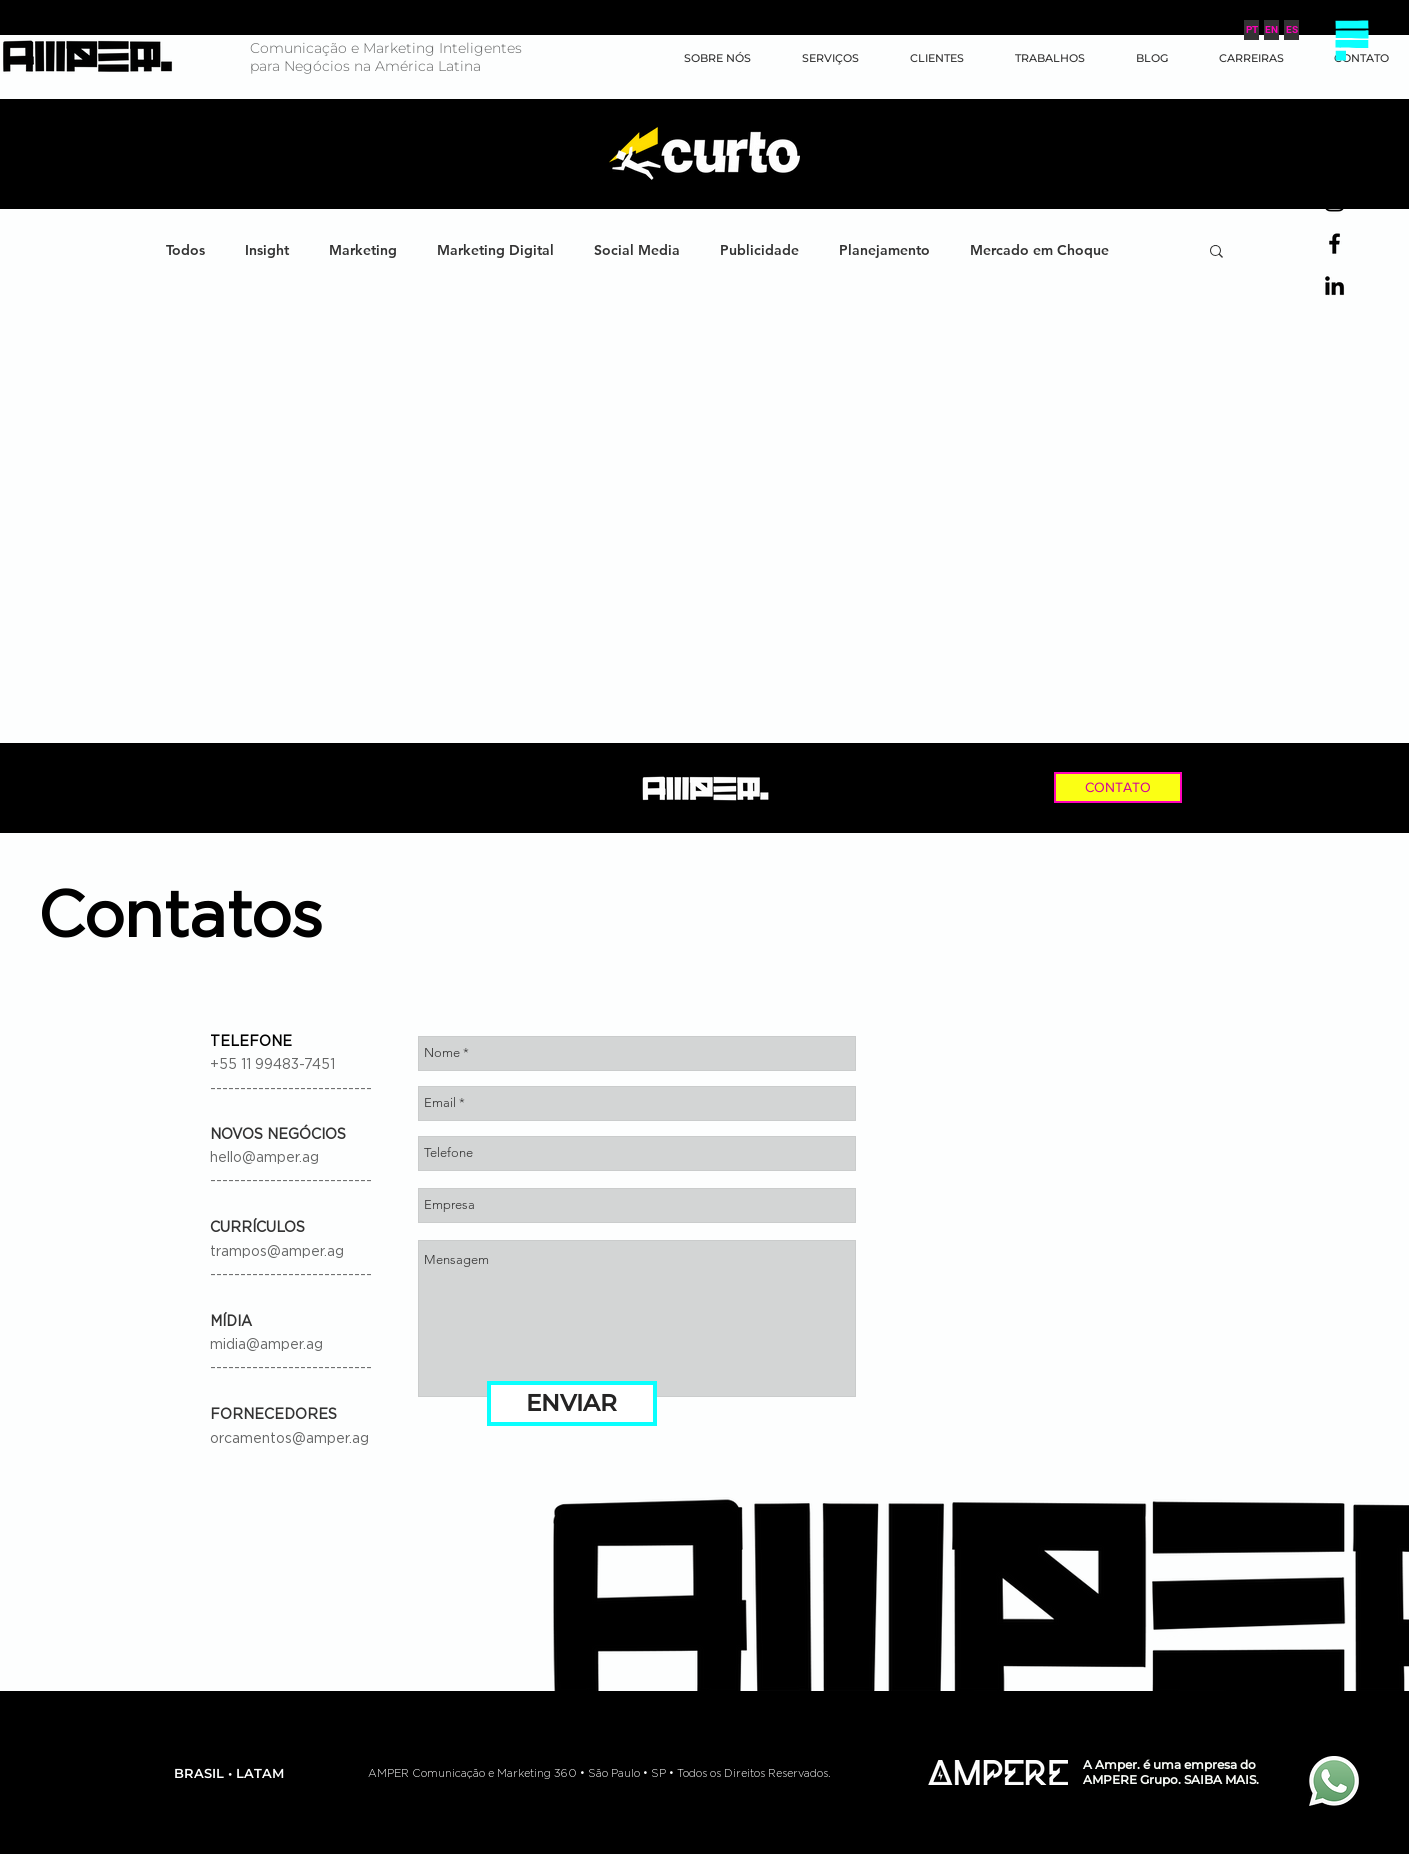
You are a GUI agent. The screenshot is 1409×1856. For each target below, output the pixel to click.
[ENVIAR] (572, 1403)
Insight (267, 250)
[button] (1351, 40)
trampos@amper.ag (277, 1252)
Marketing (363, 250)
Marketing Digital (495, 250)
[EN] (1271, 30)
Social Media (637, 250)
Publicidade (759, 250)
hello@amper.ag (264, 1158)
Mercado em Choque (1039, 250)
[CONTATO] (1118, 787)
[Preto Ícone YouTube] (1334, 159)
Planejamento (884, 250)
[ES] (1291, 30)
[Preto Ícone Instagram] (1334, 201)
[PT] (1251, 30)
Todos (185, 250)
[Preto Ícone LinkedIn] (1334, 285)
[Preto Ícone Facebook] (1334, 243)
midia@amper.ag (266, 1345)
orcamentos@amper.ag (289, 1439)
